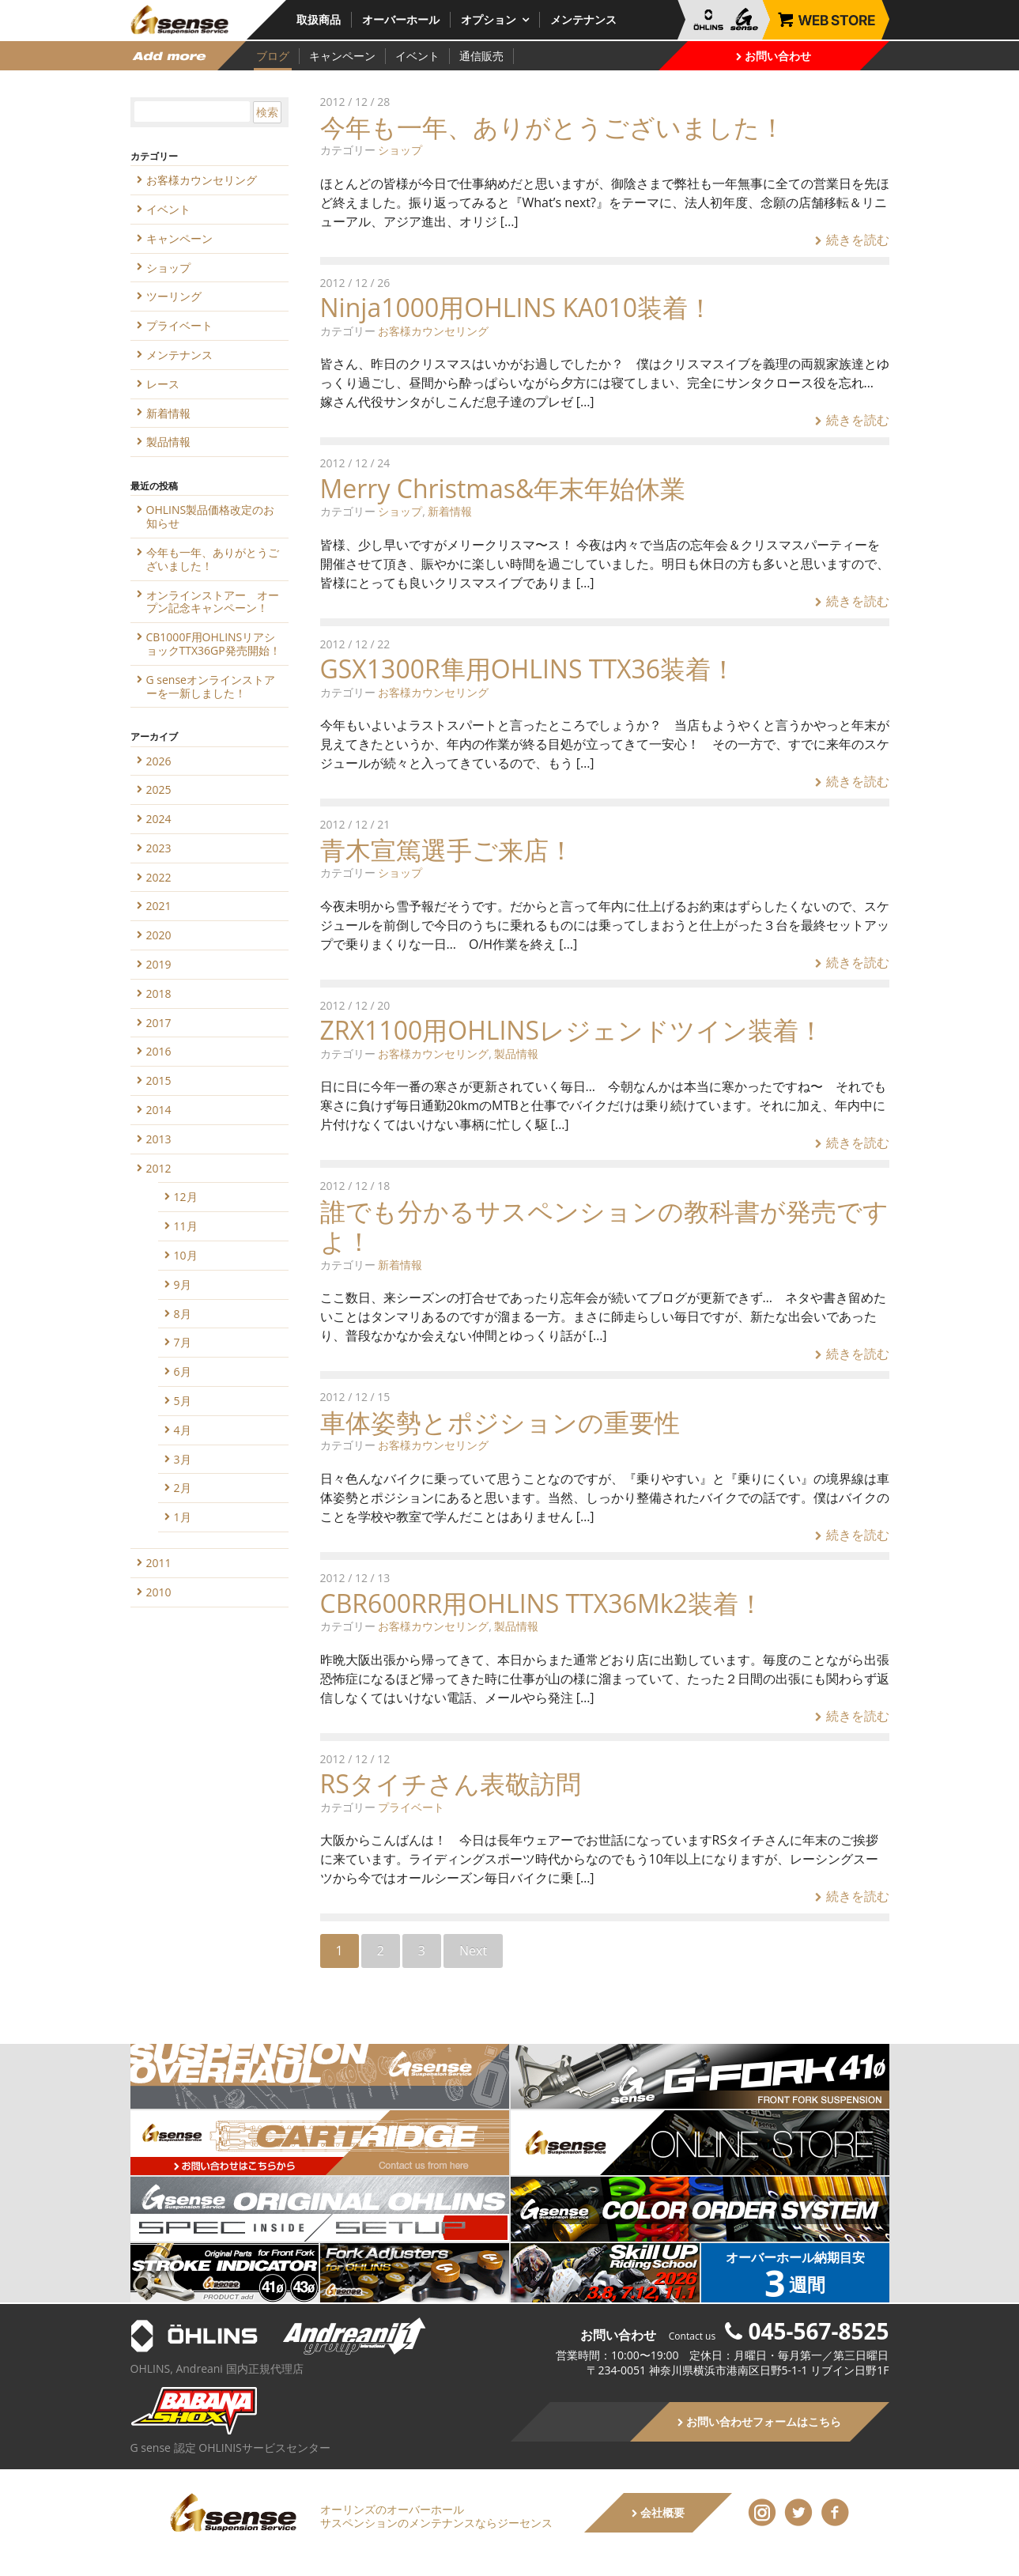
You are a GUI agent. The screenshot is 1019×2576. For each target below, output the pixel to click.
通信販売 (481, 55)
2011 (159, 1562)
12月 (186, 1196)
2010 (159, 1592)
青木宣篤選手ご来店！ (447, 850)
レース (162, 383)
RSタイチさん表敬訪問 (450, 1783)
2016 (159, 1051)
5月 (182, 1400)
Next (473, 1950)
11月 (186, 1225)
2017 (159, 1022)
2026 (159, 761)
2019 (159, 964)
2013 (159, 1138)
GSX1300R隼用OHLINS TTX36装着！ (528, 669)
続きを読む (852, 239)
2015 (159, 1080)
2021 (159, 905)
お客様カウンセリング (433, 330)
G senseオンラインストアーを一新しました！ (210, 686)
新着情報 (450, 511)
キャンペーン (342, 55)
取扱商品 (318, 19)
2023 (159, 848)
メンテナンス (583, 19)
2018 (159, 993)
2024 (159, 818)
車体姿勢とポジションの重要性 (500, 1422)
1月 (182, 1516)
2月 (182, 1487)
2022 (159, 877)
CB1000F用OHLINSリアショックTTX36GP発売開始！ (213, 643)
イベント (417, 55)
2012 (159, 1168)
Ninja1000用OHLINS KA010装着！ (517, 307)
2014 (159, 1109)
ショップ (400, 149)
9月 (182, 1284)
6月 (182, 1371)
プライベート (411, 1807)
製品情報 (516, 1053)
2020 (159, 934)
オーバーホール (401, 19)
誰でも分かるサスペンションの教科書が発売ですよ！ (604, 1226)
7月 (182, 1342)
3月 (182, 1459)
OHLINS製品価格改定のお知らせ (210, 516)
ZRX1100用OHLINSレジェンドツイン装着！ (572, 1030)
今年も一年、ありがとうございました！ (552, 127)
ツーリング (174, 296)
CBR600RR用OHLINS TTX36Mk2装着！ (542, 1603)
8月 (182, 1313)
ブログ (272, 55)
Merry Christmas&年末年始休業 (503, 488)
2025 (159, 789)
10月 (186, 1255)
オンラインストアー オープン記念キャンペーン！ (212, 601)
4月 (182, 1429)
